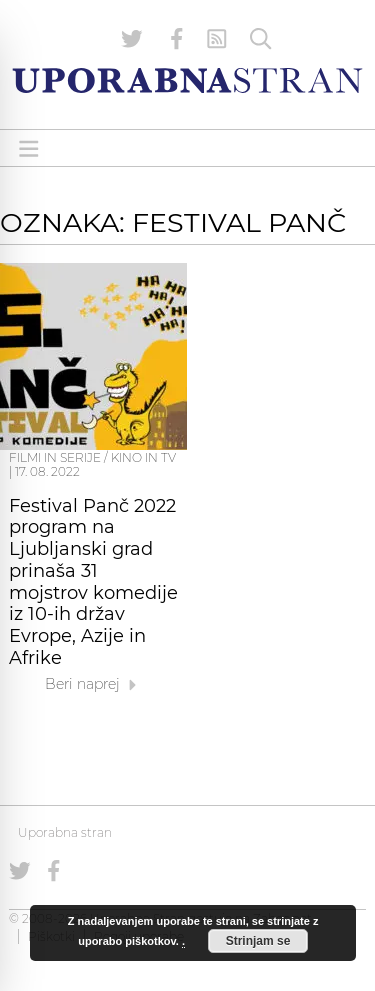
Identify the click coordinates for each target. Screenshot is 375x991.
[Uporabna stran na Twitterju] (132, 39)
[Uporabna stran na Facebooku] (177, 39)
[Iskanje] (261, 39)
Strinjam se (258, 941)
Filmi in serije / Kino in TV (92, 457)
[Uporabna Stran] (187, 80)
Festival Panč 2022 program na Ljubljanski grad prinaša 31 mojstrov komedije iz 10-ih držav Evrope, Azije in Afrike (93, 582)
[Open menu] (29, 148)
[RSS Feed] (217, 39)
